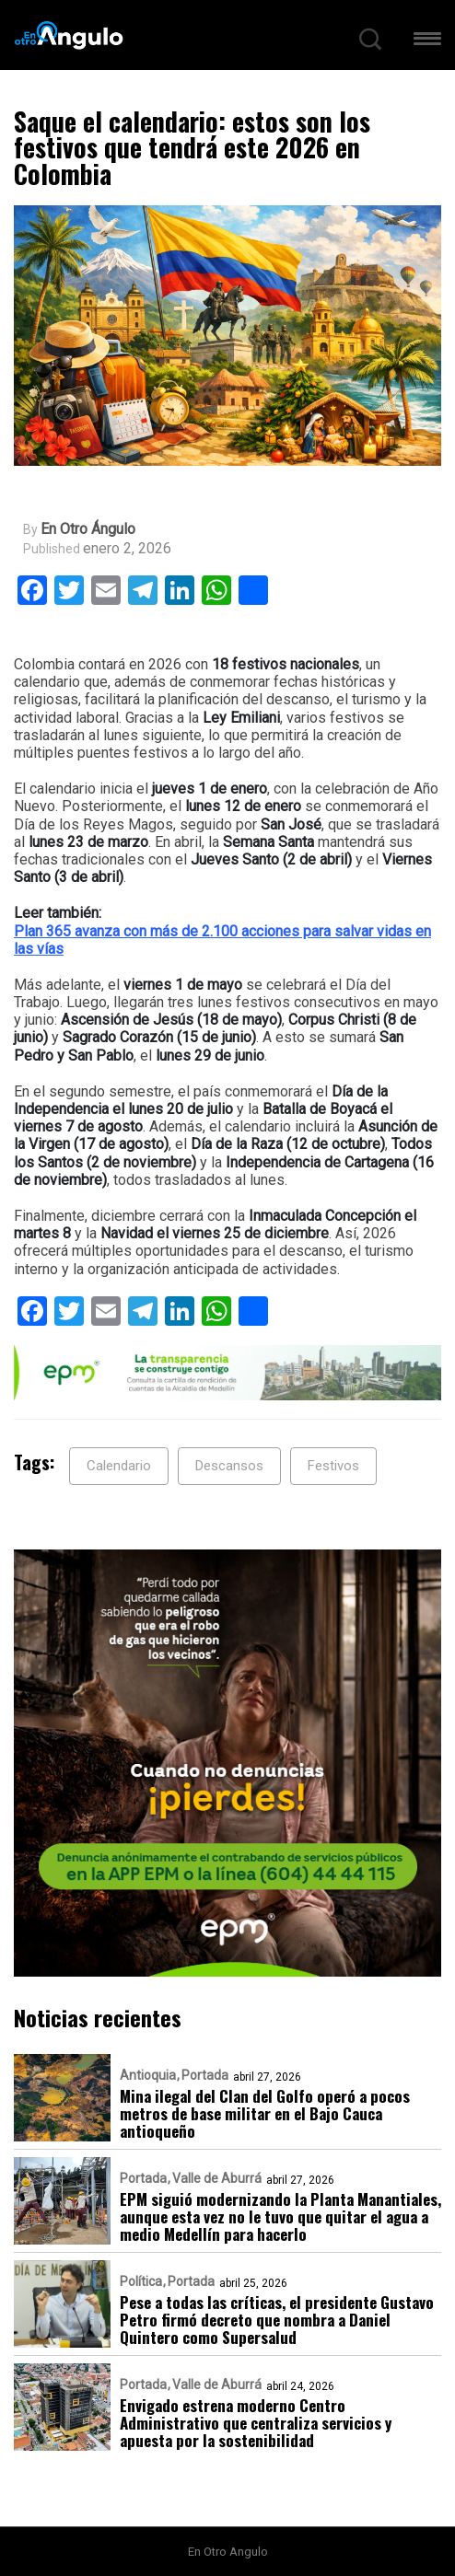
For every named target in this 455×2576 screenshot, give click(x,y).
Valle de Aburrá (217, 2178)
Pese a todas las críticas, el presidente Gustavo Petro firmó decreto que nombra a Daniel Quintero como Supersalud (277, 2319)
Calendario (119, 1465)
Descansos (229, 1465)
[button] (427, 41)
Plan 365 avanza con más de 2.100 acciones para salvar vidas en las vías (222, 939)
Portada (204, 2075)
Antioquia (148, 2075)
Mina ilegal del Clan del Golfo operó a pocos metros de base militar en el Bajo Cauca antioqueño (265, 2113)
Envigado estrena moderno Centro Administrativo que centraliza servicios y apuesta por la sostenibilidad (255, 2422)
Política (141, 2281)
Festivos (333, 1465)
